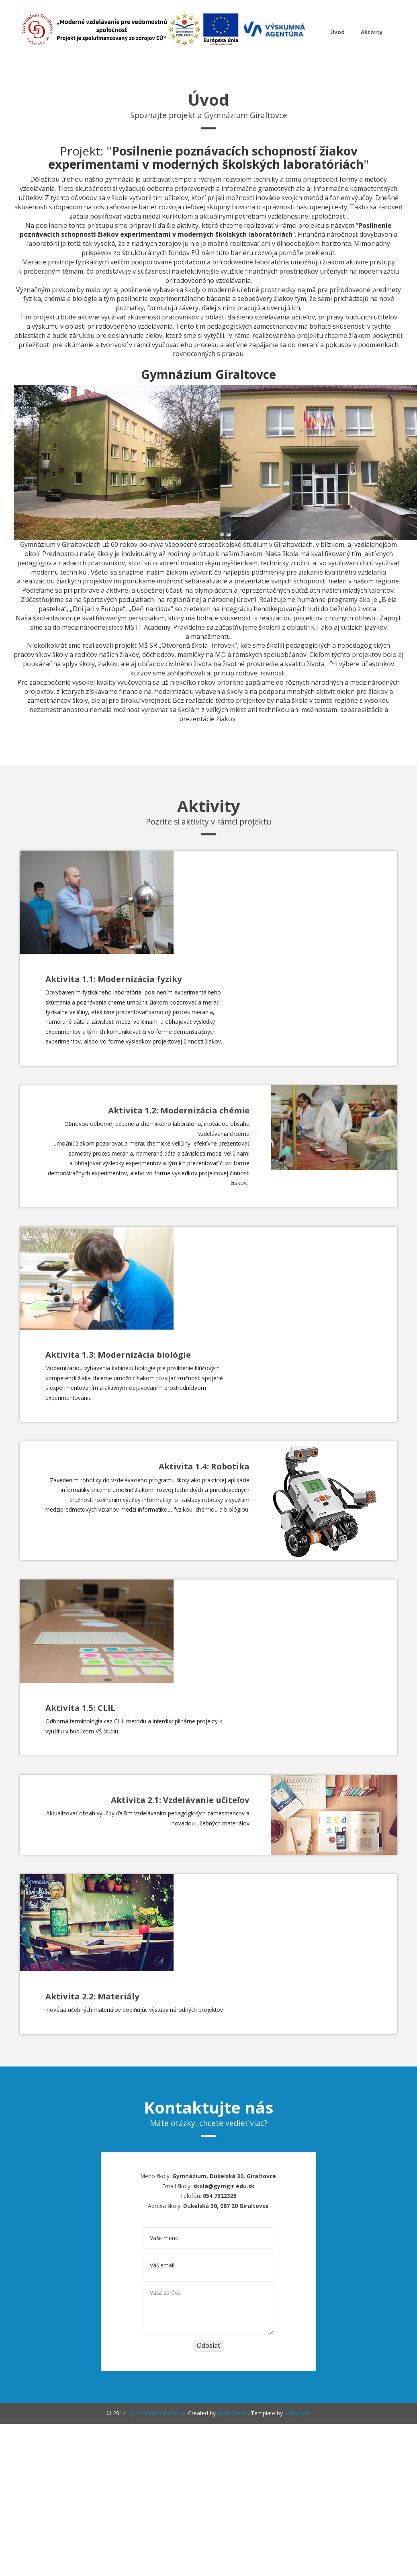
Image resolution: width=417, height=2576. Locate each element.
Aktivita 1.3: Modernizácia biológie (118, 1354)
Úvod (338, 32)
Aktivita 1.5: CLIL (80, 1707)
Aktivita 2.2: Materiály (92, 1996)
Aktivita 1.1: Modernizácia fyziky (113, 978)
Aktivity (372, 32)
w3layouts (297, 2413)
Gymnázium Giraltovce (156, 2413)
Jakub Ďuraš (232, 2413)
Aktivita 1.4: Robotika (204, 1466)
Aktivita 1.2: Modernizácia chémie (178, 1110)
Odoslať (208, 2345)
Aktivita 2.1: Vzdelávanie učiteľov (180, 1799)
